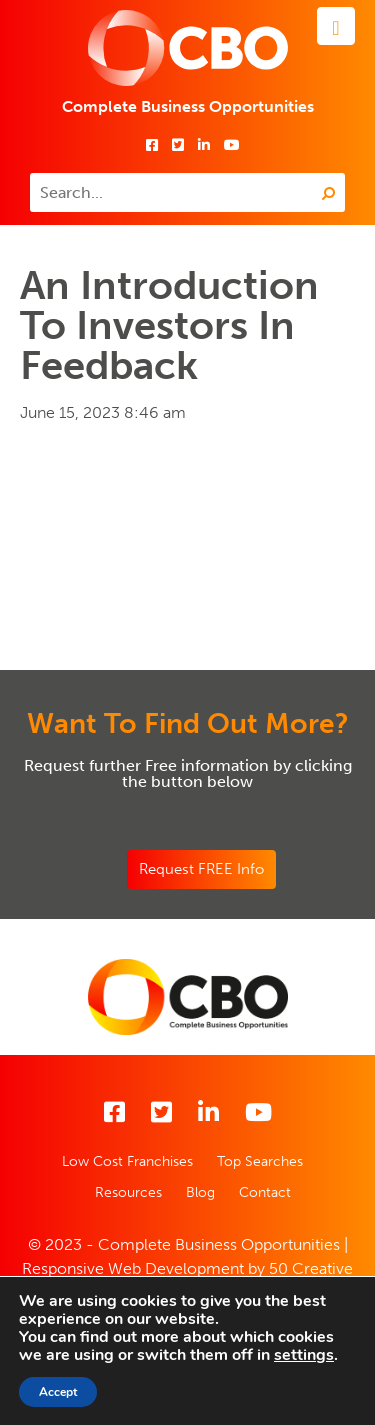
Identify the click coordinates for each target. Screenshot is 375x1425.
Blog (200, 1192)
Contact (265, 1192)
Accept (58, 1392)
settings (304, 1355)
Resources (128, 1192)
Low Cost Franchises (127, 1161)
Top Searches (260, 1161)
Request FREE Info (201, 869)
